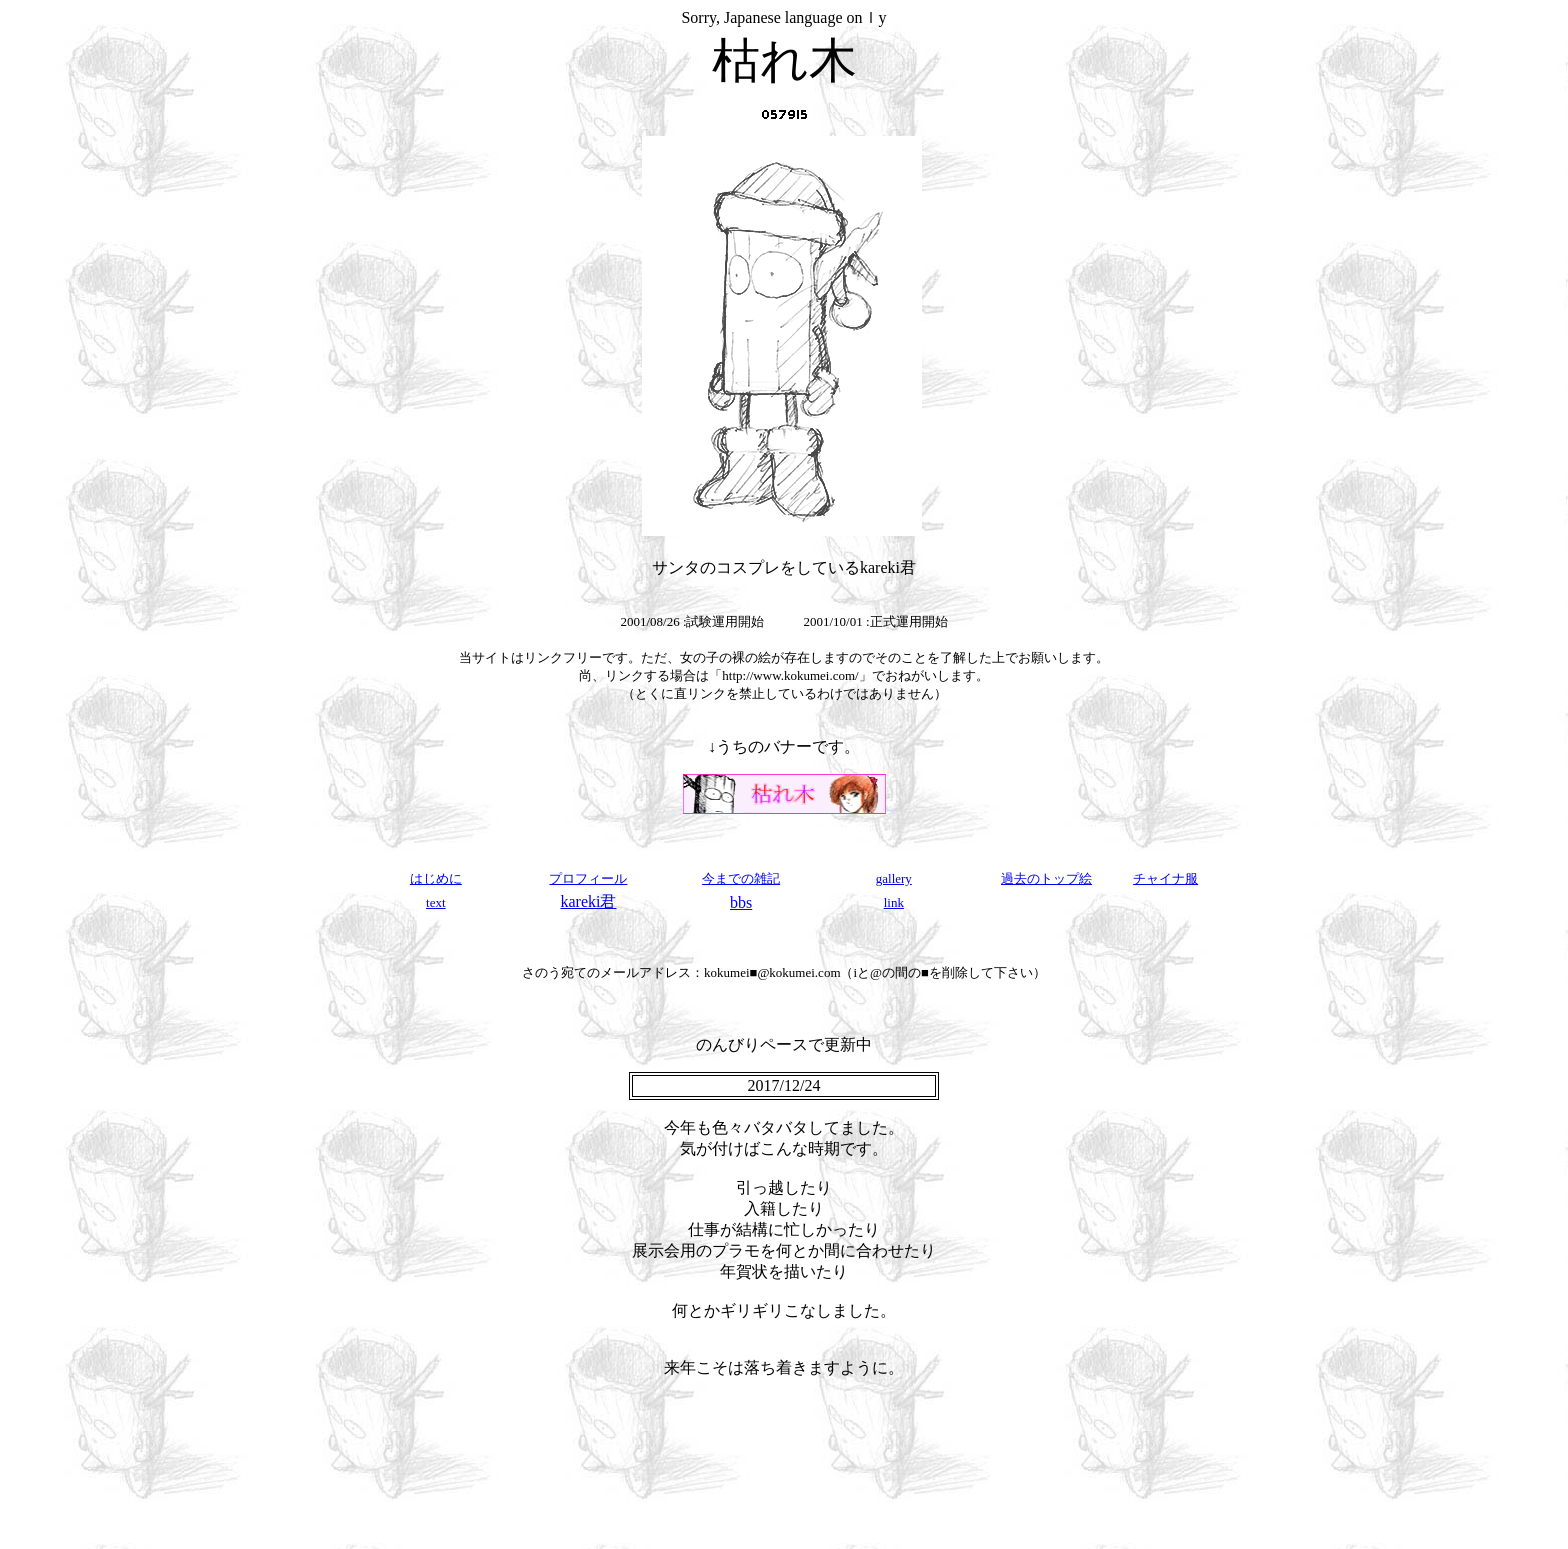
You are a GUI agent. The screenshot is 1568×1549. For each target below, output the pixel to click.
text (436, 902)
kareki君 (588, 901)
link (894, 902)
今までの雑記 (741, 878)
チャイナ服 (1165, 878)
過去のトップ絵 (1046, 878)
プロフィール (588, 878)
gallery (894, 878)
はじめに (436, 878)
